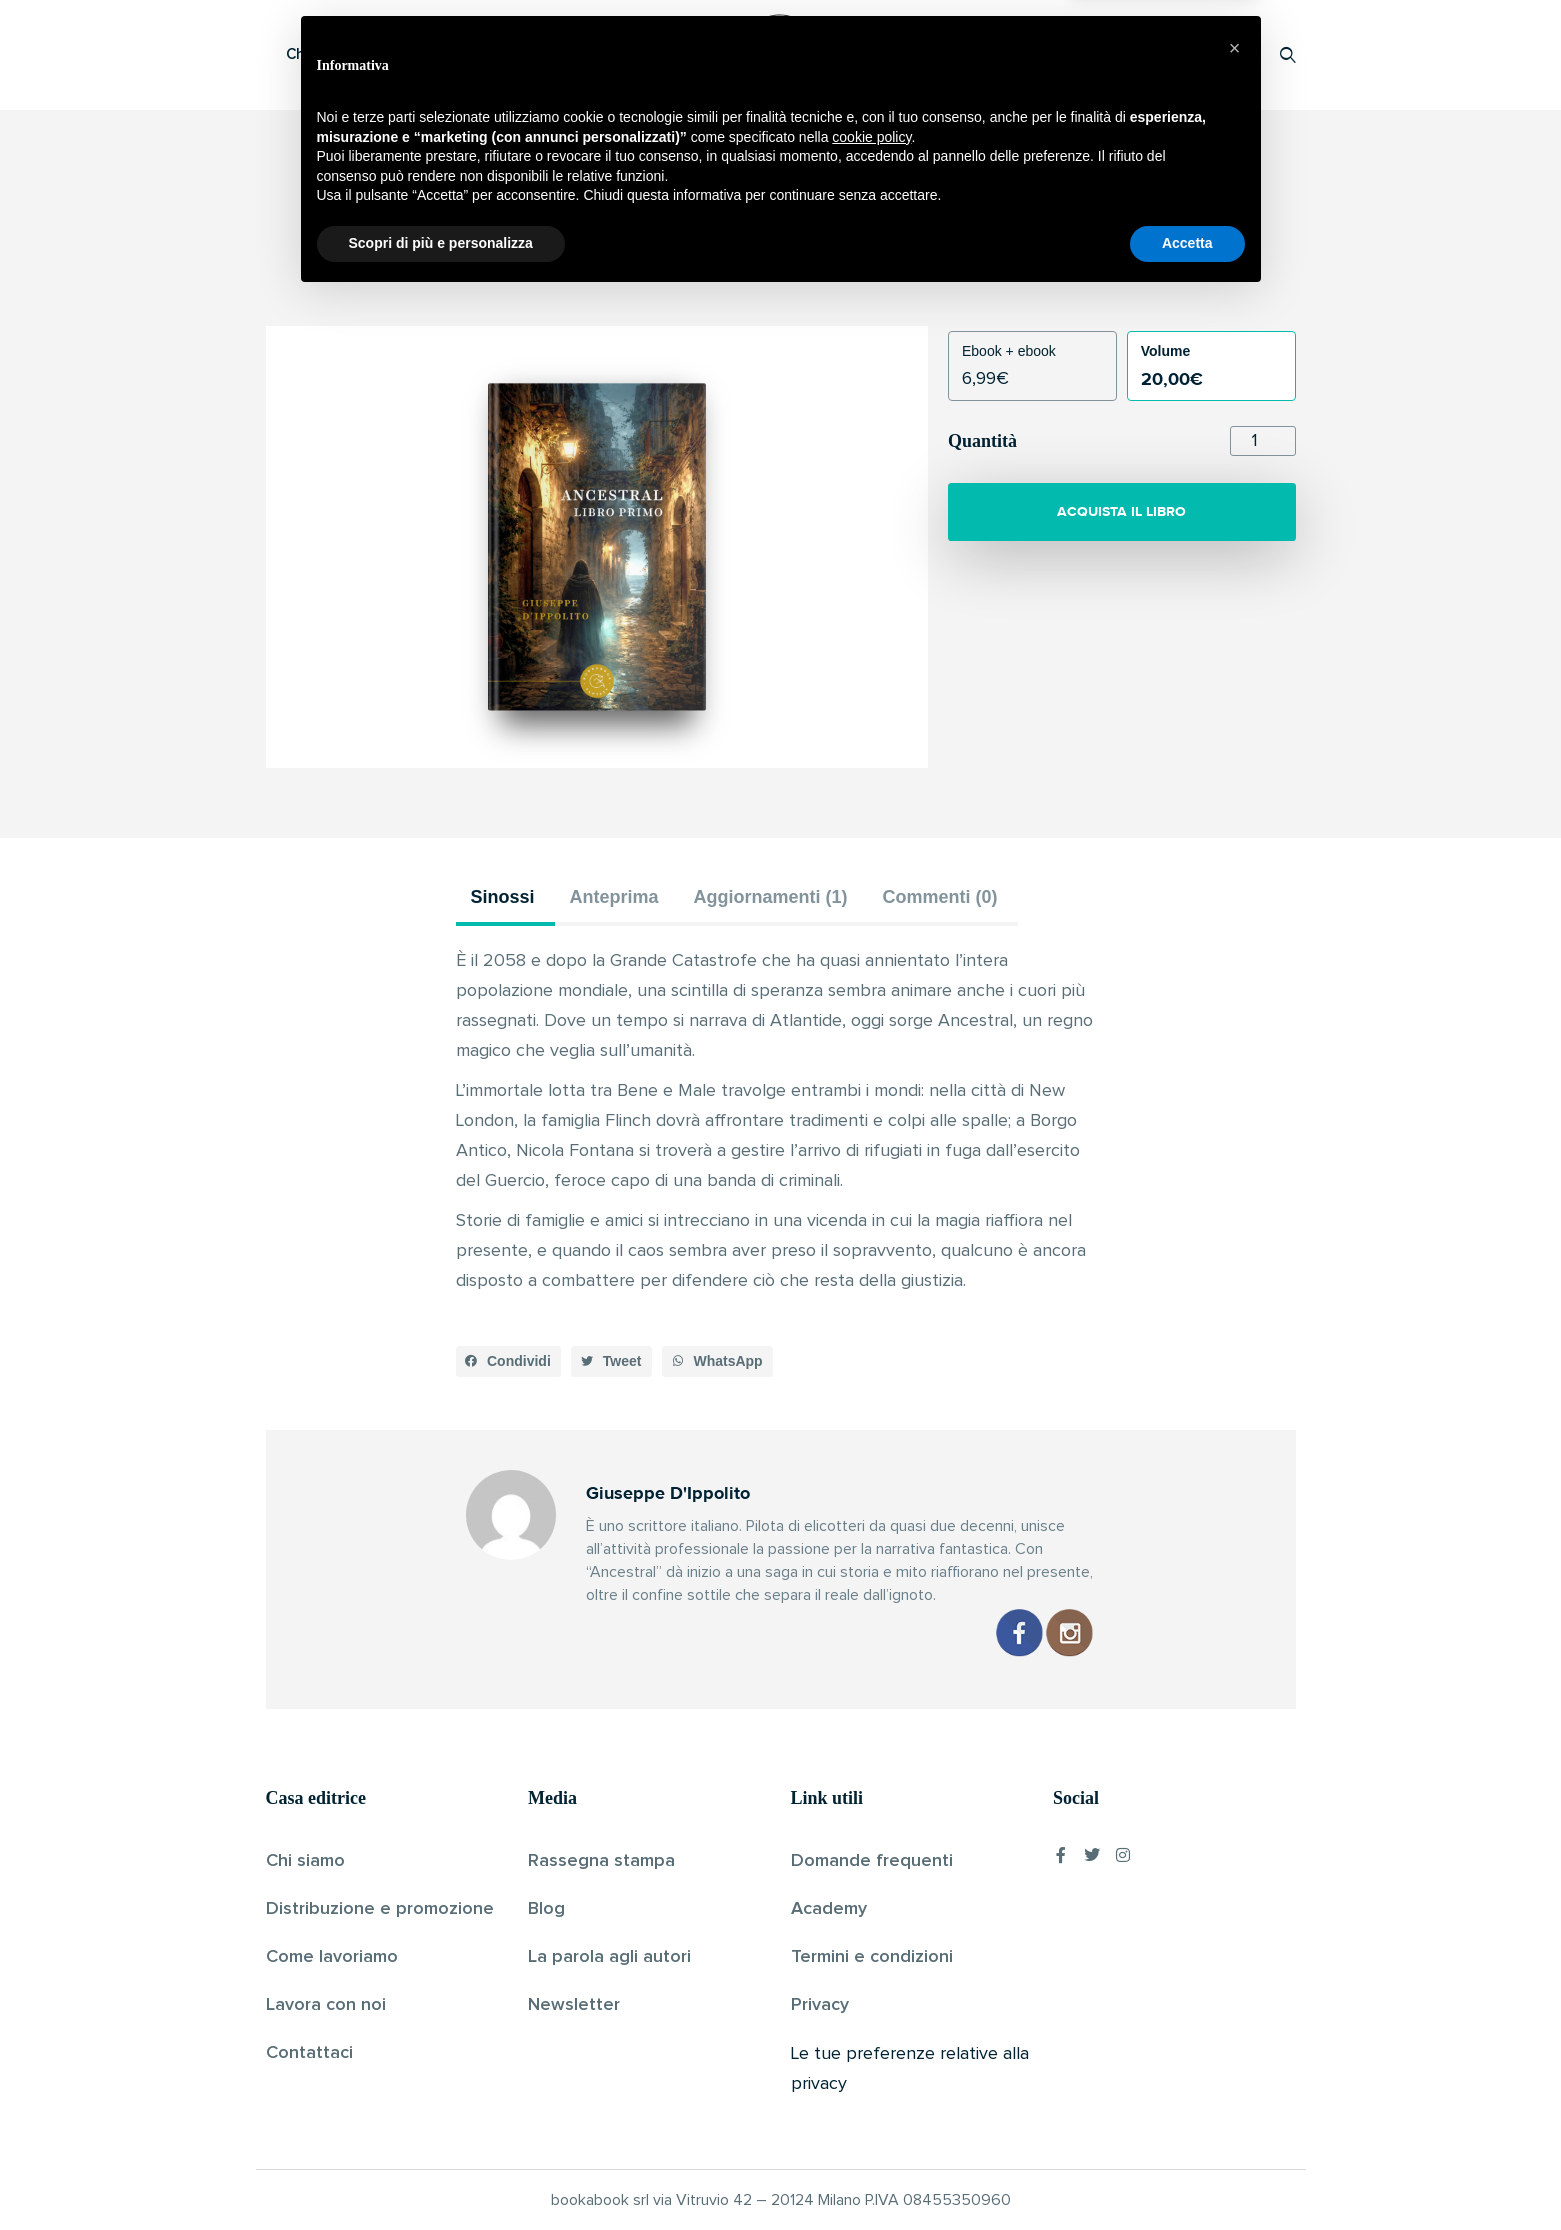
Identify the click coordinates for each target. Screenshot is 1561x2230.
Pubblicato (856, 274)
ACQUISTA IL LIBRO (1121, 511)
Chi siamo (305, 1861)
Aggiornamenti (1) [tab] (771, 897)
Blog (546, 1909)
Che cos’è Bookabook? (366, 54)
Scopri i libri (526, 54)
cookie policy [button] (871, 2069)
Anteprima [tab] (614, 897)
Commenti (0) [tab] (940, 897)
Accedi (1236, 54)
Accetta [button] (1187, 2175)
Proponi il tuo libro (1129, 54)
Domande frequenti (872, 1861)
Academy (829, 1909)
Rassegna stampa (601, 1861)
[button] (509, 1362)
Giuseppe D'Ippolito (746, 274)
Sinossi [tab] (503, 897)
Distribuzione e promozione (380, 1909)
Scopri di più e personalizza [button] (441, 2175)
